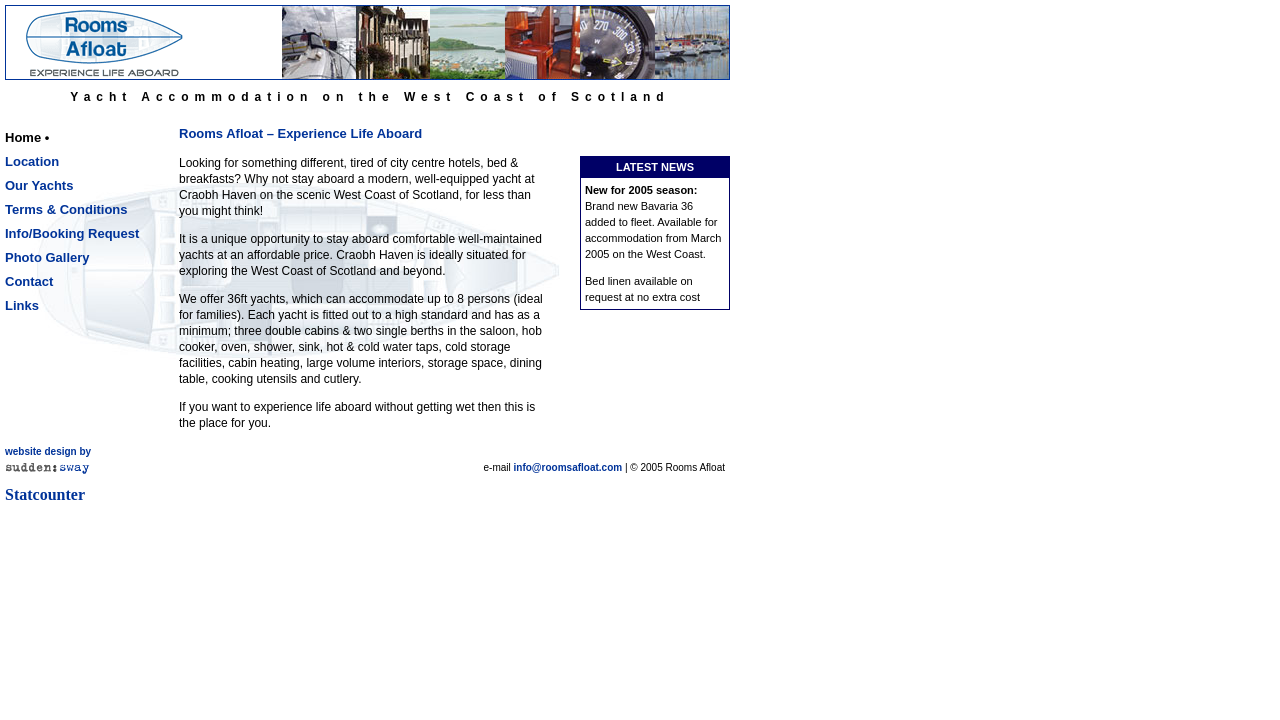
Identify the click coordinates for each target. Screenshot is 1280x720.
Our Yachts (39, 185)
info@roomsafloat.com (568, 467)
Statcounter (45, 494)
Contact (29, 281)
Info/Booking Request (72, 233)
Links (22, 305)
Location (32, 161)
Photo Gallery (47, 257)
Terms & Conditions (66, 209)
